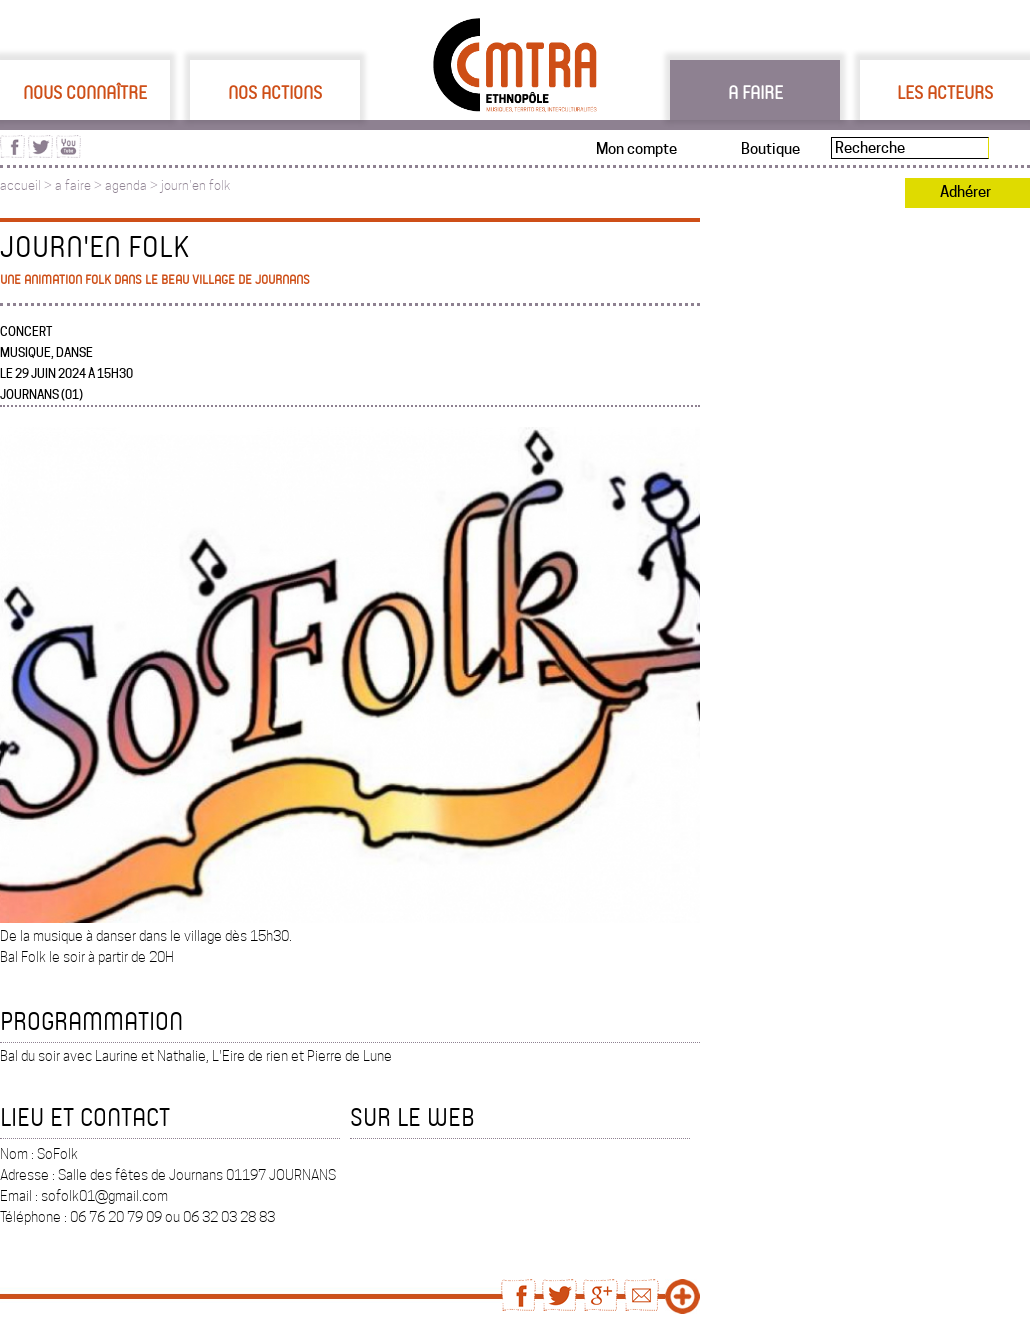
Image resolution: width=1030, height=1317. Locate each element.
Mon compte (636, 149)
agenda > (133, 185)
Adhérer (965, 192)
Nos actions (275, 92)
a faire (73, 185)
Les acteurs (945, 92)
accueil (20, 185)
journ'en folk (195, 185)
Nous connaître (85, 92)
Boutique (770, 149)
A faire (755, 92)
